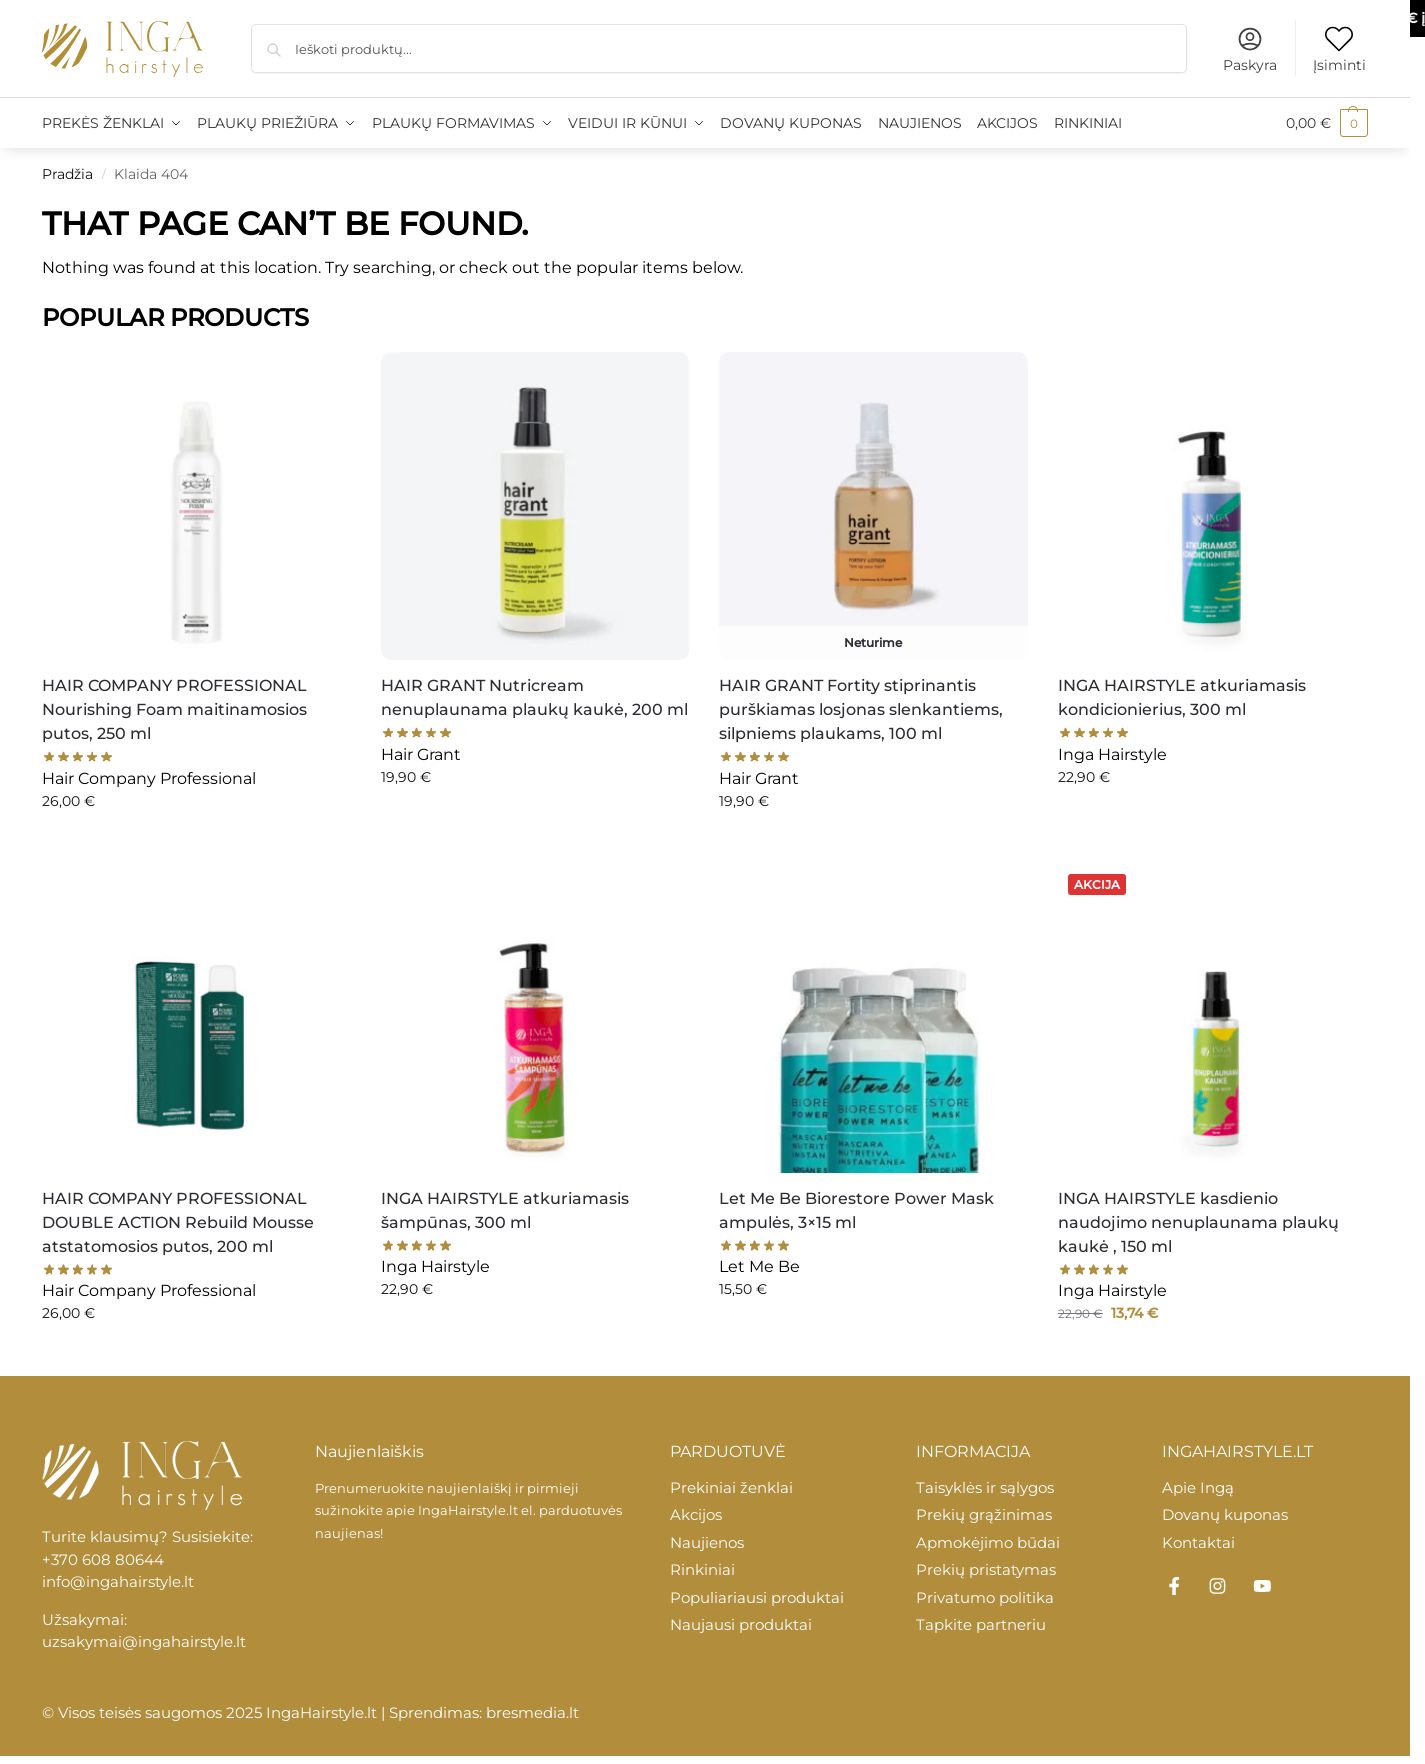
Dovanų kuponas (1225, 1514)
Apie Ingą (1198, 1487)
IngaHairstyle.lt (468, 1510)
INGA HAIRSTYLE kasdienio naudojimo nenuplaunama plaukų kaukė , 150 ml (1198, 1222)
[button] (1327, 123)
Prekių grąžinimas (984, 1514)
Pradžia (67, 174)
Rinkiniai (702, 1569)
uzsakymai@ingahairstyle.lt (144, 1641)
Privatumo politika (985, 1597)
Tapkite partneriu (981, 1624)
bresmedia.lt (532, 1712)
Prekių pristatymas (986, 1569)
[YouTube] (1262, 1586)
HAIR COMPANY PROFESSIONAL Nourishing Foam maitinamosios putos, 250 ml (174, 709)
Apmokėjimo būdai (988, 1542)
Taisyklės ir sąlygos (985, 1487)
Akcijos (696, 1514)
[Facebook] (1174, 1586)
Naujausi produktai (741, 1624)
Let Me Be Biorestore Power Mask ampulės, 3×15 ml (856, 1210)
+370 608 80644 (103, 1559)
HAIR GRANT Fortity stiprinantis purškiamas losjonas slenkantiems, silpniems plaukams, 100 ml (861, 709)
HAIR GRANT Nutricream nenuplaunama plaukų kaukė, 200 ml (534, 697)
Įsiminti (1339, 49)
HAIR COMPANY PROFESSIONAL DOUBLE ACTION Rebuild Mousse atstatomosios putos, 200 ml (178, 1222)
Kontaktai (1198, 1542)
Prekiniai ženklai (731, 1487)
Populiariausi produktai (757, 1597)
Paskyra (1250, 49)
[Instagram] (1218, 1586)
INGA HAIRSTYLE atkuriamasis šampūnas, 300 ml (505, 1210)
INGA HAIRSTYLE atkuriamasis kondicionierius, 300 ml (1182, 697)
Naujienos (707, 1542)
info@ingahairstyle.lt (118, 1581)
